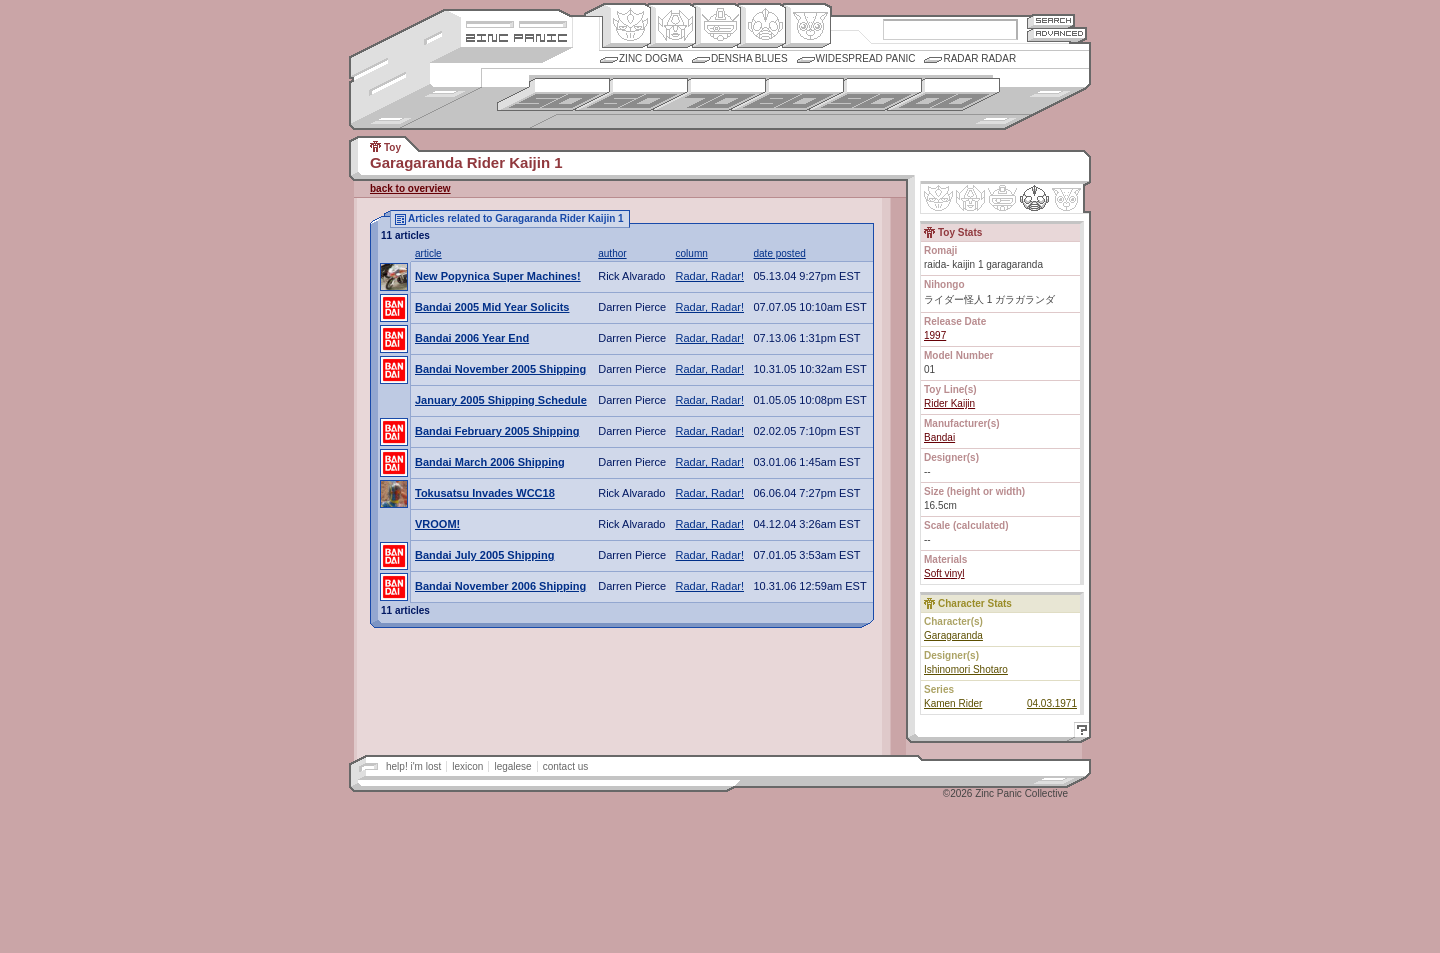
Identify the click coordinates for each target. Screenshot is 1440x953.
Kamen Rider (953, 703)
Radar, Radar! (710, 276)
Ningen (761, 26)
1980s (787, 94)
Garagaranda (953, 635)
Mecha (716, 26)
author (612, 253)
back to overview (410, 188)
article (428, 253)
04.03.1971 (1052, 703)
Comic (806, 26)
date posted (780, 253)
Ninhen (1034, 198)
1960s (631, 94)
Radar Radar (979, 58)
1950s (553, 94)
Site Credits (516, 22)
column (692, 253)
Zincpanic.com (516, 36)
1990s (865, 94)
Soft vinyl (944, 573)
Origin (626, 26)
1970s (709, 94)
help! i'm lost (413, 766)
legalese (512, 766)
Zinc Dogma (651, 58)
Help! (1079, 732)
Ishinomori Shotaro (966, 669)
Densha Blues (749, 58)
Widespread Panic (866, 58)
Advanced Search (1057, 34)
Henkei (671, 26)
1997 (935, 335)
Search (1051, 20)
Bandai (939, 437)
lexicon (467, 766)
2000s (943, 94)
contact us (566, 766)
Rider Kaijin (949, 403)
